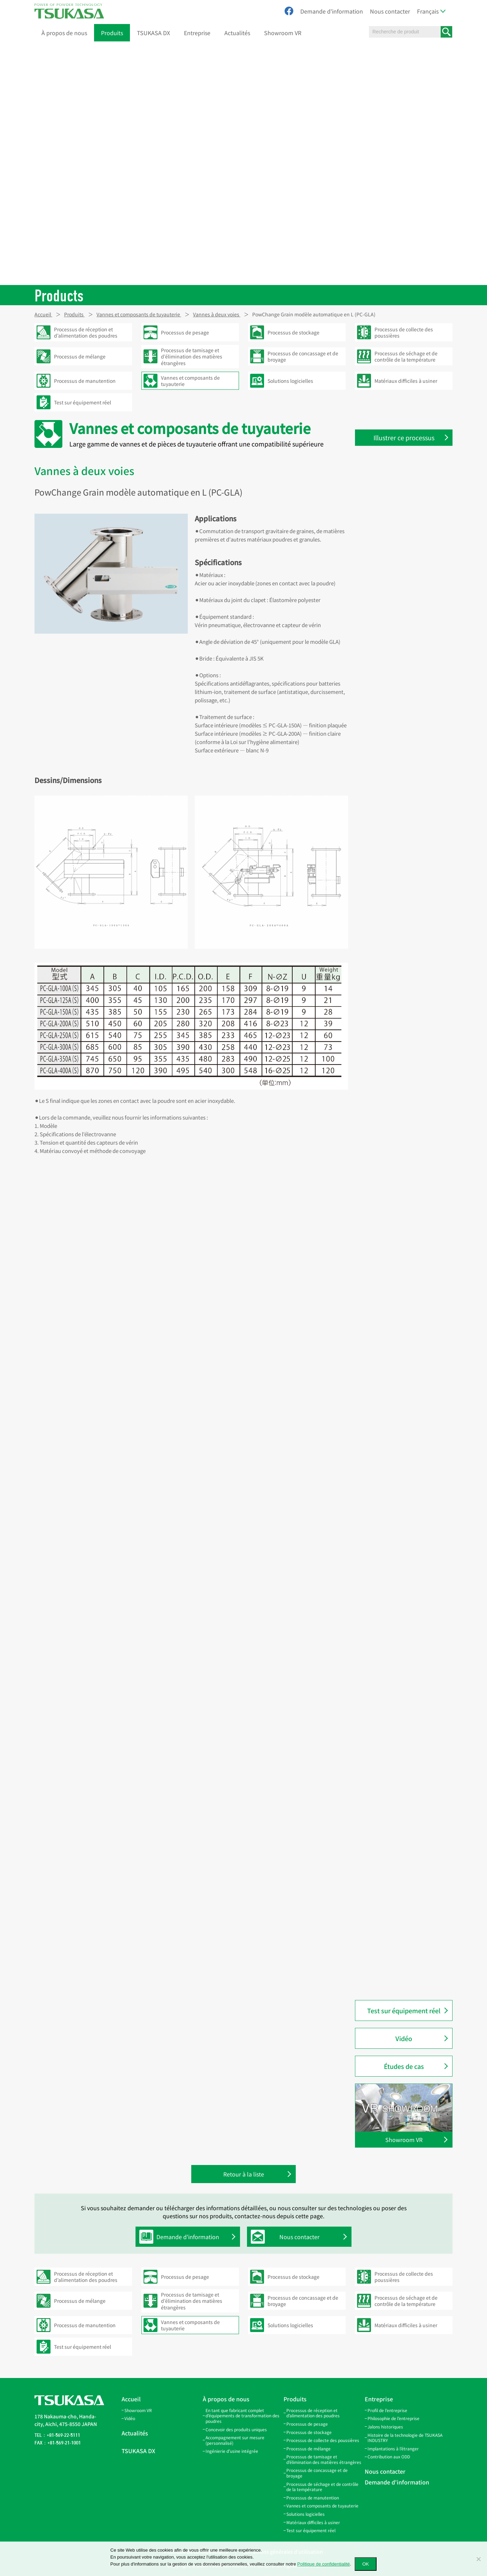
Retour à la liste (243, 2175)
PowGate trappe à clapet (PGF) (404, 1870)
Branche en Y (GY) (389, 695)
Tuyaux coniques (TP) (393, 505)
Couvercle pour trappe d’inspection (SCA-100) (395, 852)
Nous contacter (390, 11)
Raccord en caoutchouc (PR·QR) (406, 1721)
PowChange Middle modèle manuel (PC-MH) (400, 1442)
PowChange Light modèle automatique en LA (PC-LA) (400, 1376)
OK (365, 2564)
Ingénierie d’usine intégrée (232, 2451)
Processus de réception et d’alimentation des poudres (313, 2413)
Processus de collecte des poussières (322, 2440)
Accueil (131, 2399)
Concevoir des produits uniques (236, 2429)
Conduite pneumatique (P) (400, 1655)
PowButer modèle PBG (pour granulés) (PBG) (401, 1975)
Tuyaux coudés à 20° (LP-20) (401, 651)
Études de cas (404, 2066)
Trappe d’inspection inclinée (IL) (406, 739)
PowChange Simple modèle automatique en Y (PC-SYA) (400, 1355)
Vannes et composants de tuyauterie (322, 2505)
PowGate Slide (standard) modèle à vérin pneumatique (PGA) (407, 1789)
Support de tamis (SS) (394, 885)
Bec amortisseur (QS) (393, 951)
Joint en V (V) (384, 593)
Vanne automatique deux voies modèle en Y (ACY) (404, 1210)
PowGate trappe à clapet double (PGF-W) (406, 1889)
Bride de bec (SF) (388, 965)
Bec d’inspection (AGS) (395, 936)
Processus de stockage (309, 2432)
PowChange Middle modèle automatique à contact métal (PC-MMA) (407, 1468)
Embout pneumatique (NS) (400, 1685)
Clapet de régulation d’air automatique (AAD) (398, 1057)
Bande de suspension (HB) (399, 519)
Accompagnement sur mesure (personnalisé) (235, 2440)
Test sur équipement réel (403, 2010)
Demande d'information (331, 11)
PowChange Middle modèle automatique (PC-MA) (400, 1420)
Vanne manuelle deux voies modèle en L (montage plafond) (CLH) (405, 1163)
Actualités (237, 33)
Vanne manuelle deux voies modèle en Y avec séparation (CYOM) (401, 1236)
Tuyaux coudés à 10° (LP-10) (401, 622)
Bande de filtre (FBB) (392, 534)
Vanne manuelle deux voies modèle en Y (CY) (400, 1291)
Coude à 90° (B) (386, 1670)
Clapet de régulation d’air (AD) (403, 1038)
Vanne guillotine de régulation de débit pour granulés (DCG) (407, 984)
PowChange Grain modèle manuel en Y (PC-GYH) (408, 1537)
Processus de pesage (307, 2424)
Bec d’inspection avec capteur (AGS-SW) (403, 903)
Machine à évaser (389, 1075)
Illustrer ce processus (403, 437)
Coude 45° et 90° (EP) (393, 666)
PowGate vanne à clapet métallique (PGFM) (396, 1911)
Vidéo (403, 2038)
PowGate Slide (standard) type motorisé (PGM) (404, 1811)
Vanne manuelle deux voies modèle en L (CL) (400, 1189)
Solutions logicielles (305, 2514)
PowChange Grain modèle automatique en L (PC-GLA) (400, 1493)
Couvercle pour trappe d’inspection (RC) (394, 757)
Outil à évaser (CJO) (391, 1089)
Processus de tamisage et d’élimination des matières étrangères (323, 2459)
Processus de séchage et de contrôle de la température (322, 2486)
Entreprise (197, 33)
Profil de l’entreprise (387, 2410)
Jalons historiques (385, 2426)
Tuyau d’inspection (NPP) (398, 1736)
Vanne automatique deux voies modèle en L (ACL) (404, 1108)
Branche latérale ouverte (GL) (402, 680)
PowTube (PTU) (386, 870)
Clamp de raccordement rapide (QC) (404, 1703)
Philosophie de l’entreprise (393, 2418)
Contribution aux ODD (389, 2456)
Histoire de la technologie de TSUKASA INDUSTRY (405, 2437)
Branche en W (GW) (391, 709)
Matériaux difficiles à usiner (313, 2522)
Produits (112, 33)
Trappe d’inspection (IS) (396, 724)
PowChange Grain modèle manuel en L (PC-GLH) (408, 1559)
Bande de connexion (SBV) (399, 549)
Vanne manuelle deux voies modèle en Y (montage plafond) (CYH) (405, 1265)
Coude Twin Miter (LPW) (396, 607)
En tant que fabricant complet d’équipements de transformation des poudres (242, 2415)
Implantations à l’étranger (393, 2448)
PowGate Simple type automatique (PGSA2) (394, 1020)
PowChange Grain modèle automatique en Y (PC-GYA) (400, 1515)
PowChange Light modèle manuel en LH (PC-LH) (408, 1398)
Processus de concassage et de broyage (317, 2473)
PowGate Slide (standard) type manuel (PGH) (404, 1833)
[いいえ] (478, 2558)
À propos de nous (64, 33)
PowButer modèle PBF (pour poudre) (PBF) (401, 1953)
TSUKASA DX (153, 33)
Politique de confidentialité (323, 2564)
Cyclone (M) (382, 1641)
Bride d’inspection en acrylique (405, 1750)
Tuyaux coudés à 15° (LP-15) (401, 636)
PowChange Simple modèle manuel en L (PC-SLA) (400, 1581)
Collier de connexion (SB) (397, 563)
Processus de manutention (312, 2497)
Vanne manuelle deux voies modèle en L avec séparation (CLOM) (402, 1134)
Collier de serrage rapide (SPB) (404, 578)
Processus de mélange (308, 2448)
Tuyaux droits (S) (388, 490)
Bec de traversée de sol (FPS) (402, 921)
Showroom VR (282, 33)
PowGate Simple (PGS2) (396, 1002)
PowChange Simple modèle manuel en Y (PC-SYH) (400, 1603)
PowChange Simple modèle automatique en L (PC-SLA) (400, 1333)
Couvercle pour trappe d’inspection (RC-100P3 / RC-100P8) (402, 805)
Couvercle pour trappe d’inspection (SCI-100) (394, 830)
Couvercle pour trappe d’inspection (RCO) (394, 779)
